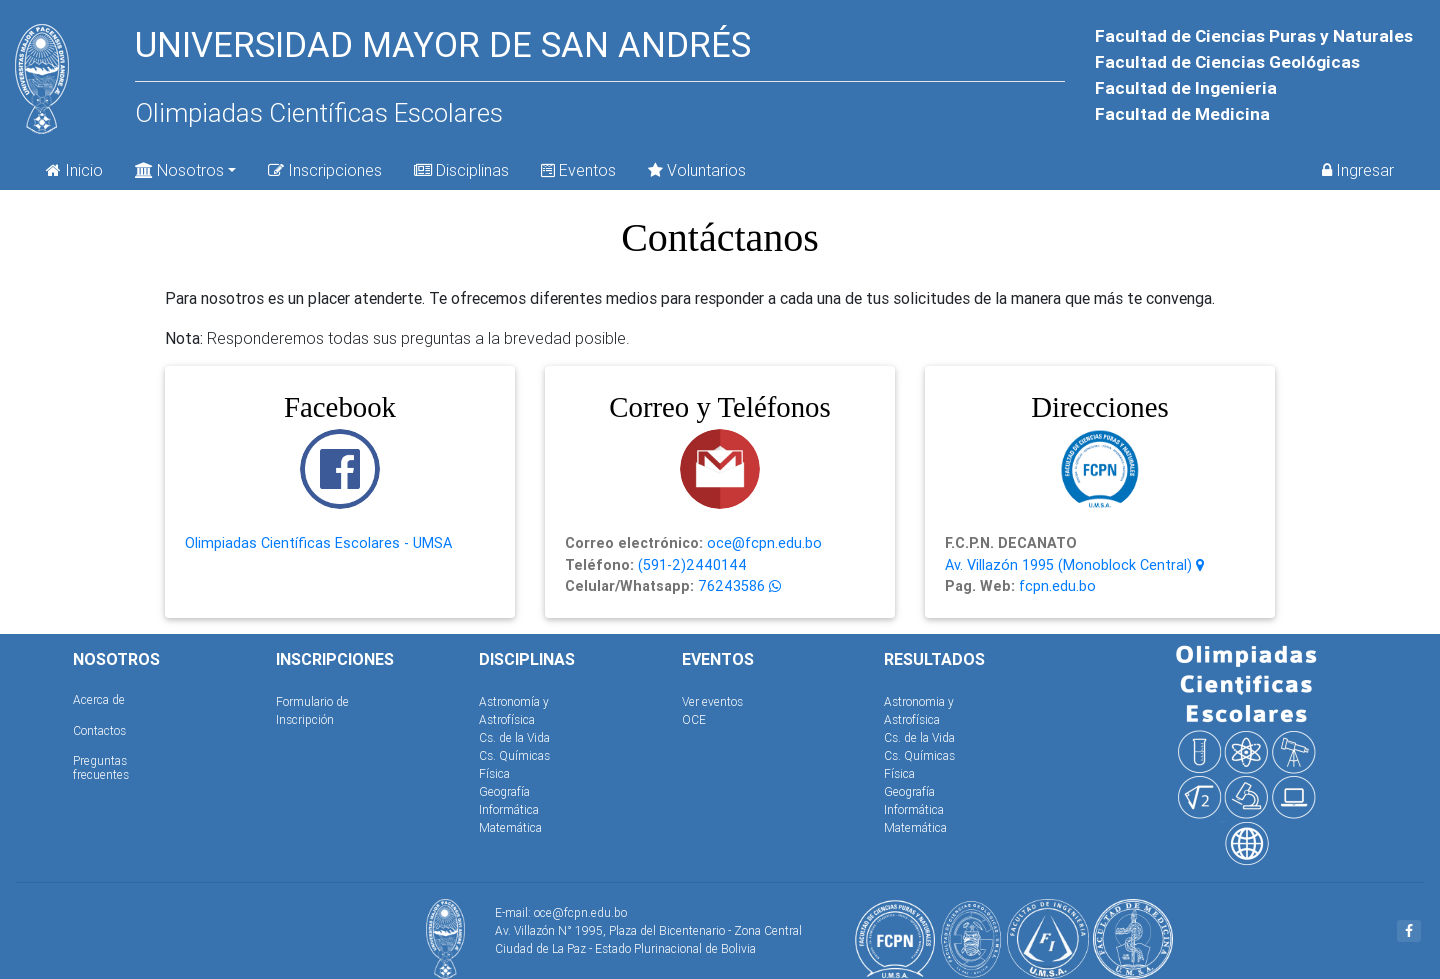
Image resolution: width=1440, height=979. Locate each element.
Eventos (578, 170)
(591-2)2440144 (690, 565)
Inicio (74, 170)
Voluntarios (697, 170)
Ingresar (1358, 170)
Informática (509, 809)
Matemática (510, 827)
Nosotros (179, 168)
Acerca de (99, 699)
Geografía (504, 791)
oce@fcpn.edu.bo (762, 543)
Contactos (99, 730)
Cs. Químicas (514, 755)
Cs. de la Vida (514, 737)
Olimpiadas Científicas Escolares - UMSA (318, 543)
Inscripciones (325, 170)
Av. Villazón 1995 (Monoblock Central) (1074, 565)
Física (494, 773)
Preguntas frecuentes (101, 767)
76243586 (729, 586)
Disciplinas (461, 170)
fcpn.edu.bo (1055, 586)
